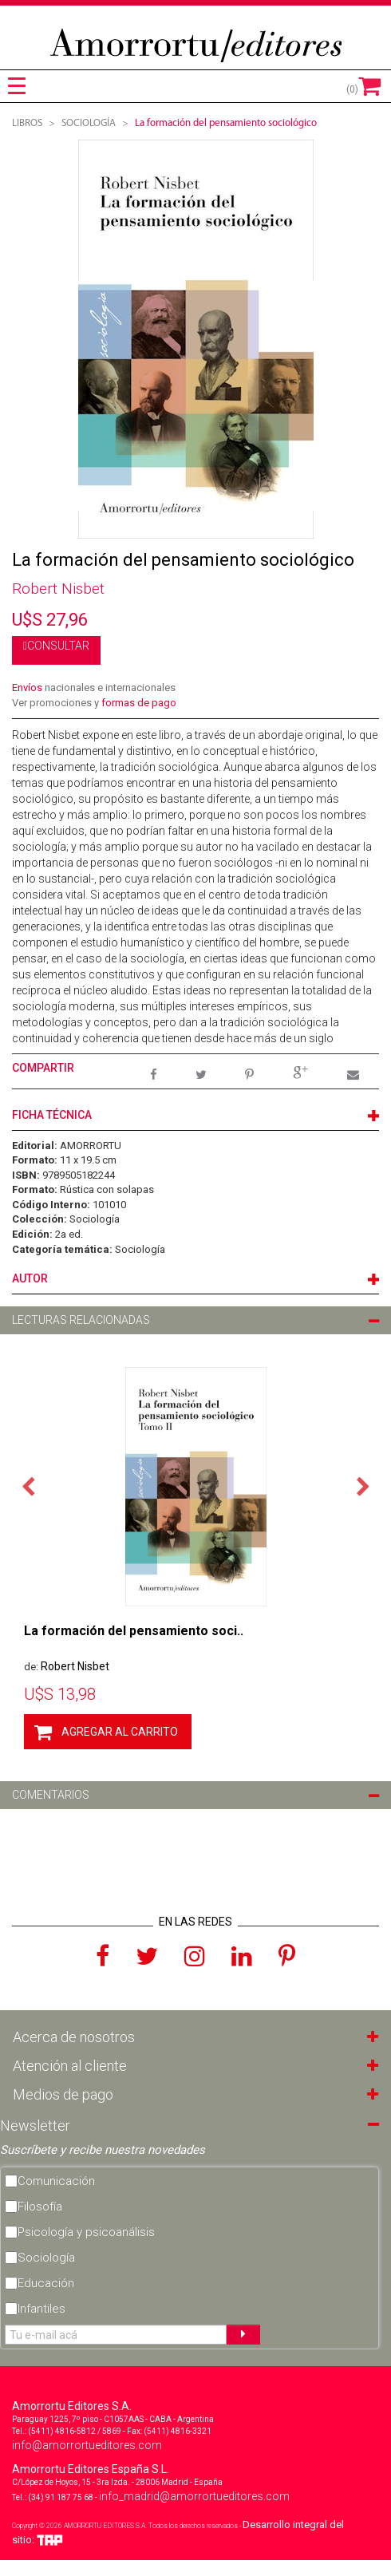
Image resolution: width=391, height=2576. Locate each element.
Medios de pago (63, 2094)
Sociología (94, 1219)
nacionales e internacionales (94, 687)
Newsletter (35, 2126)
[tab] (17, 85)
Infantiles (41, 2308)
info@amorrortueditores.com (87, 2445)
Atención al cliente (70, 2065)
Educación (46, 2283)
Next (363, 1485)
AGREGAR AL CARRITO (119, 1731)
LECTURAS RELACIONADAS (81, 1320)
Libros (27, 123)
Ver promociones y (94, 703)
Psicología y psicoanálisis (86, 2232)
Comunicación (56, 2181)
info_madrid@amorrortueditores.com (194, 2496)
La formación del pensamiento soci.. (133, 1630)
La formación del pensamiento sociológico (226, 123)
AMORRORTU (90, 1146)
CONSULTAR (58, 645)
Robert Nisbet (58, 588)
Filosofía (40, 2206)
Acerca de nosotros (74, 2037)
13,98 (60, 1694)
